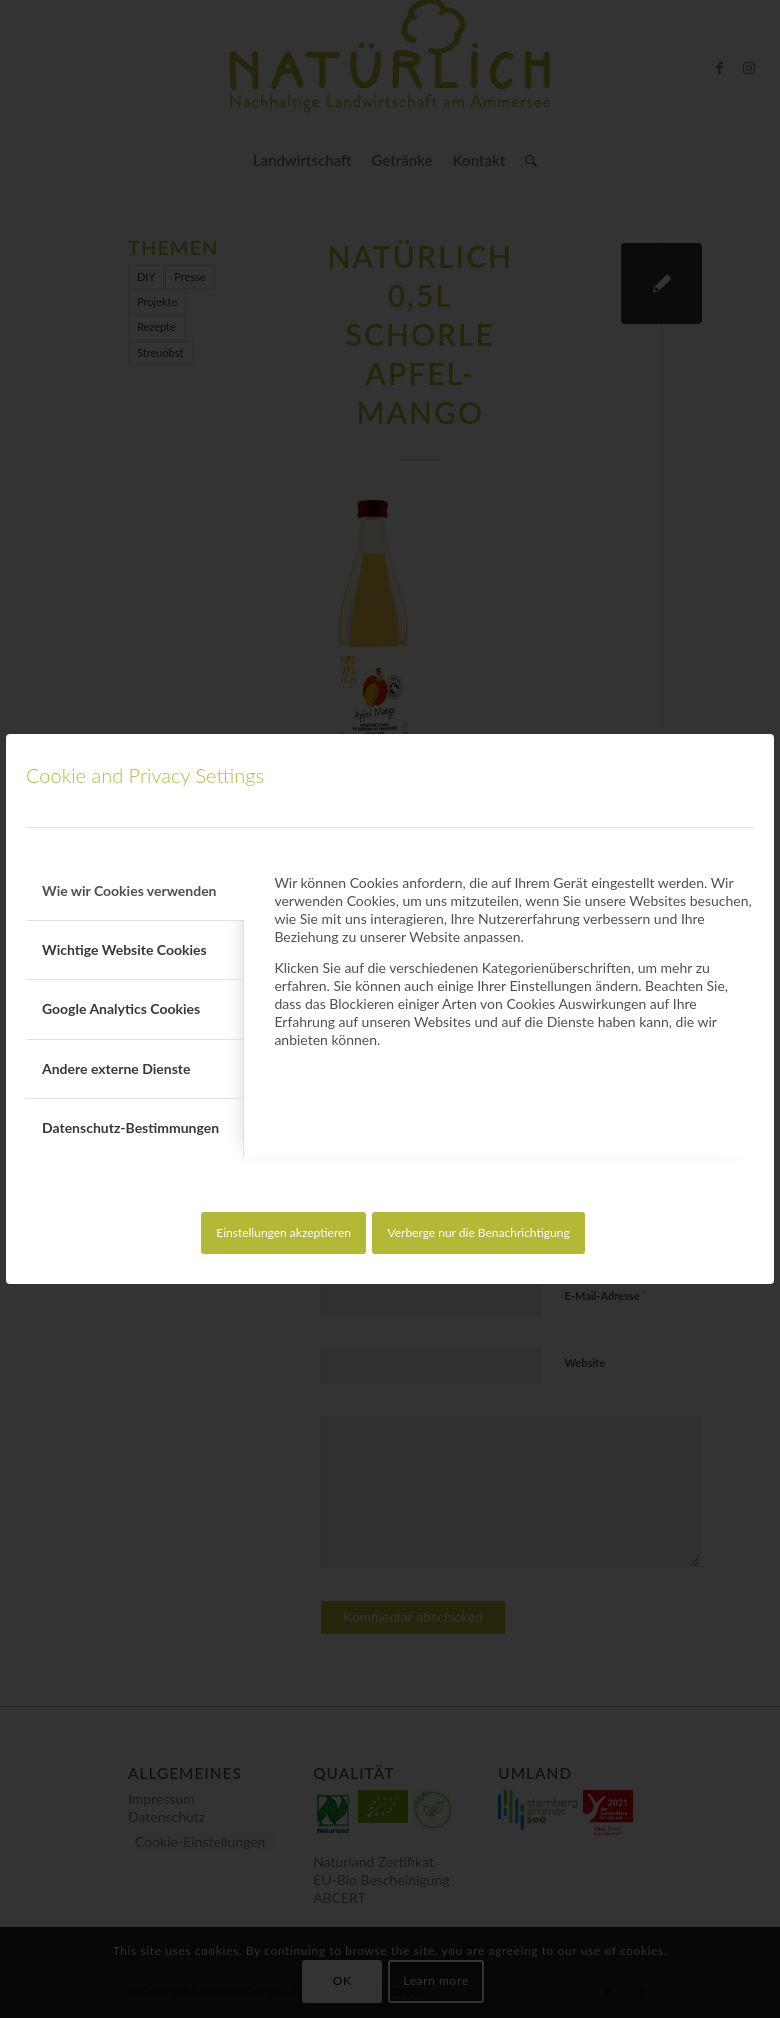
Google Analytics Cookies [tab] (121, 1008)
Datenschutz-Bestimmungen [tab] (130, 1127)
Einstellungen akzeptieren (283, 1232)
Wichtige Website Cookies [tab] (124, 949)
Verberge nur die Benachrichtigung (478, 1232)
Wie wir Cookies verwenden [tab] (129, 890)
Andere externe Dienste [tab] (116, 1068)
